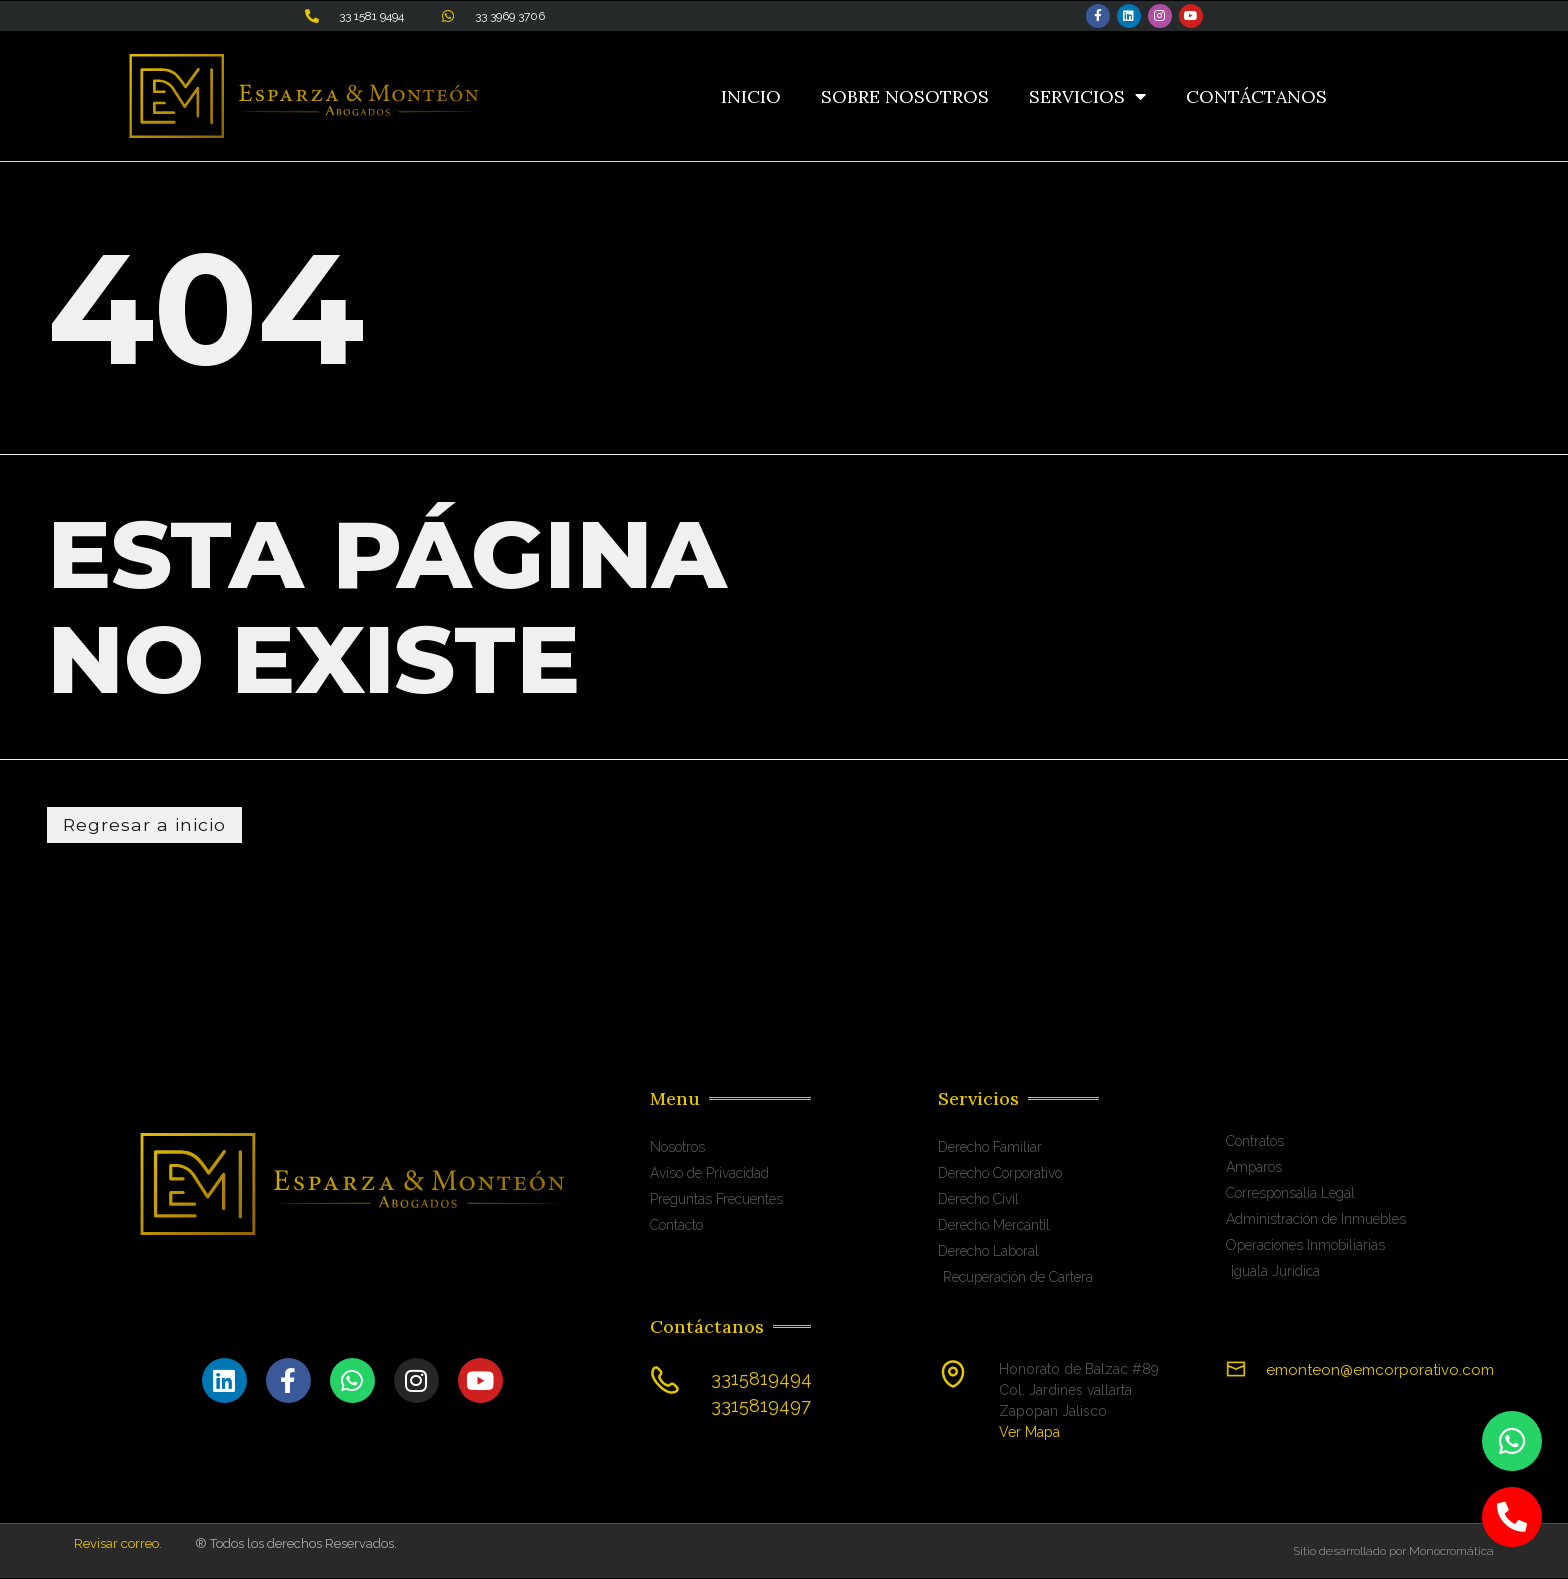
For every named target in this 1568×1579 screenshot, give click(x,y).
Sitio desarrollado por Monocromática (1393, 1552)
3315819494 (761, 1379)
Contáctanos (1256, 96)
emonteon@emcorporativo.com (1380, 1371)
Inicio (751, 96)
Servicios (1087, 96)
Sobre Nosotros (905, 96)
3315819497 (761, 1406)
